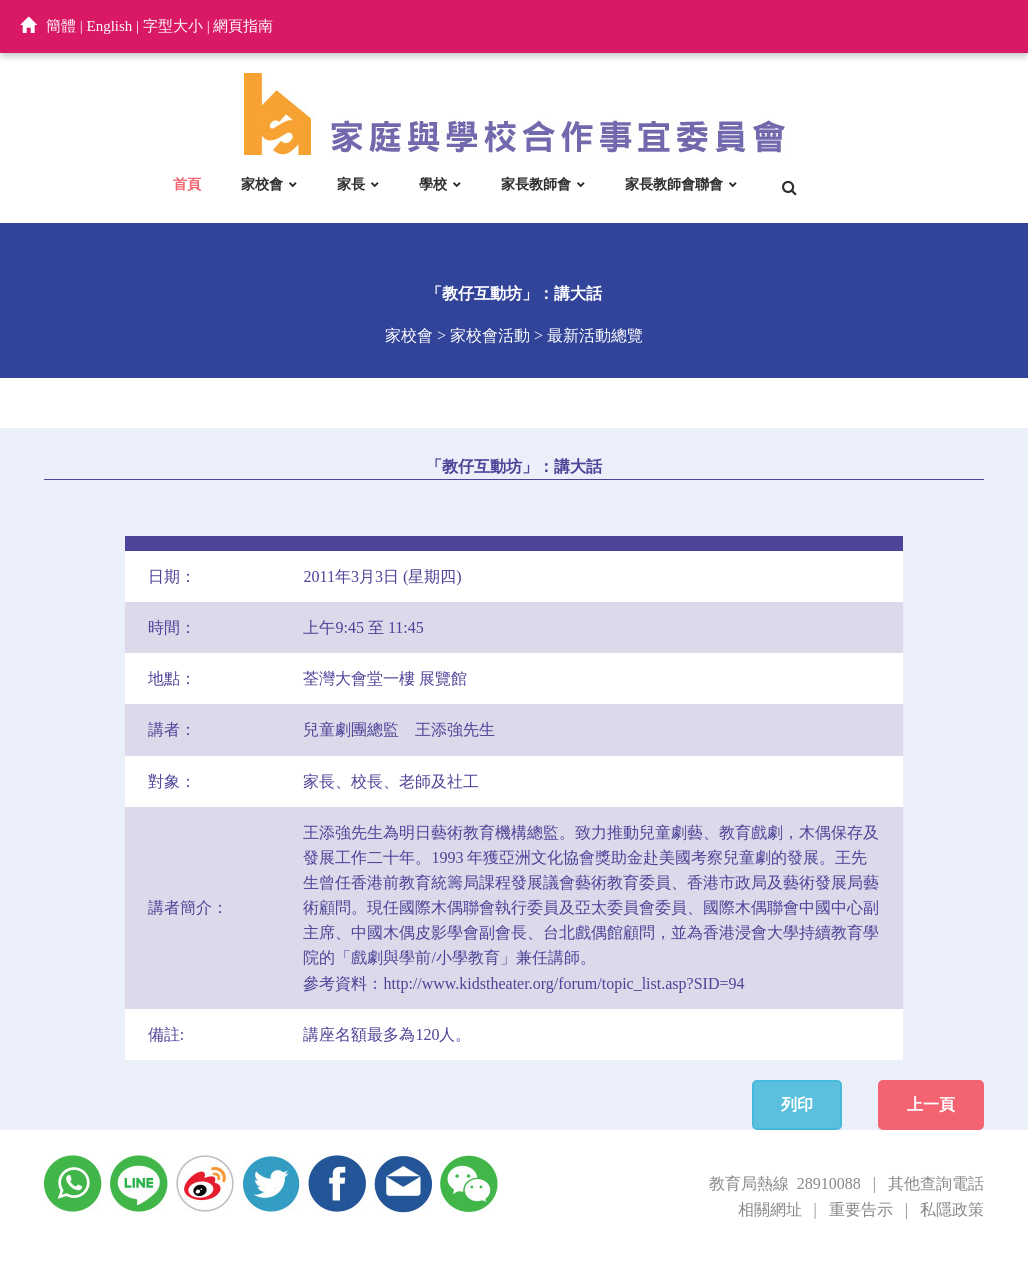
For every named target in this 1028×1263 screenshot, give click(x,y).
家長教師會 (536, 184)
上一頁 (931, 1104)
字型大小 (173, 26)
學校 (433, 184)
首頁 (187, 184)
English (110, 26)
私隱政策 (952, 1209)
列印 (797, 1104)
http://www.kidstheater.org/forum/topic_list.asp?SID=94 (563, 983)
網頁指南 (243, 26)
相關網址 (770, 1209)
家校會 (262, 184)
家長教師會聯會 (674, 184)
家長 (351, 184)
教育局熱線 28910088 (785, 1183)
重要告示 (861, 1209)
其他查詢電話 (936, 1183)
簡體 (61, 26)
